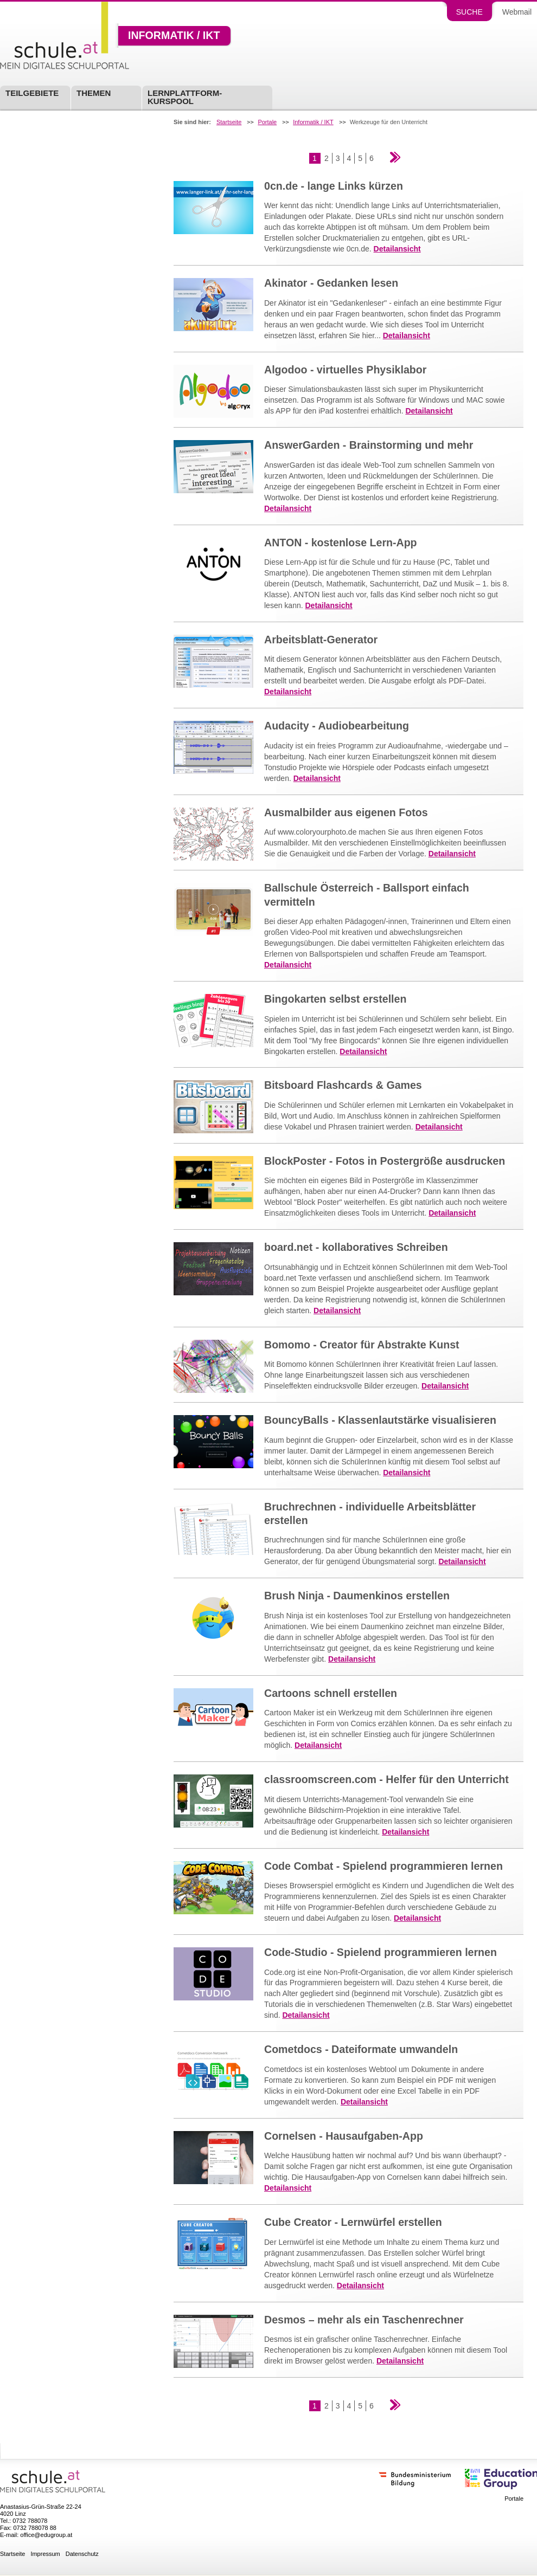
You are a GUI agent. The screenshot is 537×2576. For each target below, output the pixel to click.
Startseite (228, 122)
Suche (469, 12)
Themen (93, 93)
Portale (267, 122)
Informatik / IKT (174, 35)
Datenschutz (82, 2554)
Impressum (45, 2554)
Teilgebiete (32, 93)
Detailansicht (397, 248)
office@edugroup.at (46, 2535)
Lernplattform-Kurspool (185, 97)
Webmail (517, 12)
